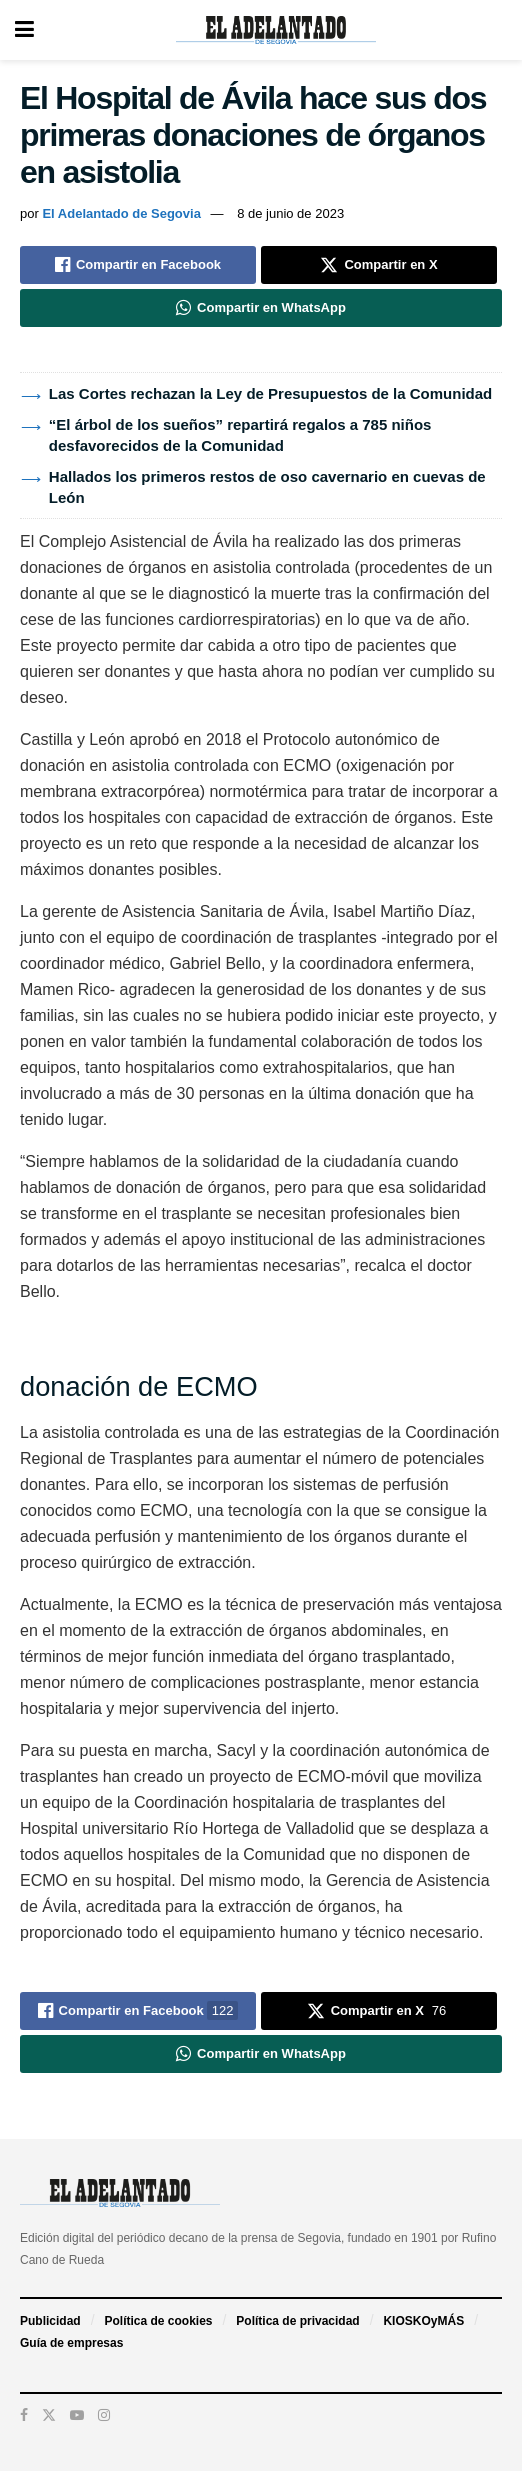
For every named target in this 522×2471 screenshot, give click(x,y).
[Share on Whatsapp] (261, 308)
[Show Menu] (24, 30)
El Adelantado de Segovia (121, 213)
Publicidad (50, 2321)
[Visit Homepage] (276, 30)
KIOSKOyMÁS (423, 2321)
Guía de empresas (71, 2343)
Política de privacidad (297, 2321)
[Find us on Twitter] (49, 2415)
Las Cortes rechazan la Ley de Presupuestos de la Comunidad (270, 393)
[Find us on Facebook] (24, 2415)
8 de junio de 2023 (290, 213)
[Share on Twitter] (379, 265)
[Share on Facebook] (138, 265)
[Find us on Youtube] (77, 2415)
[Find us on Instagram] (104, 2415)
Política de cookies (158, 2321)
